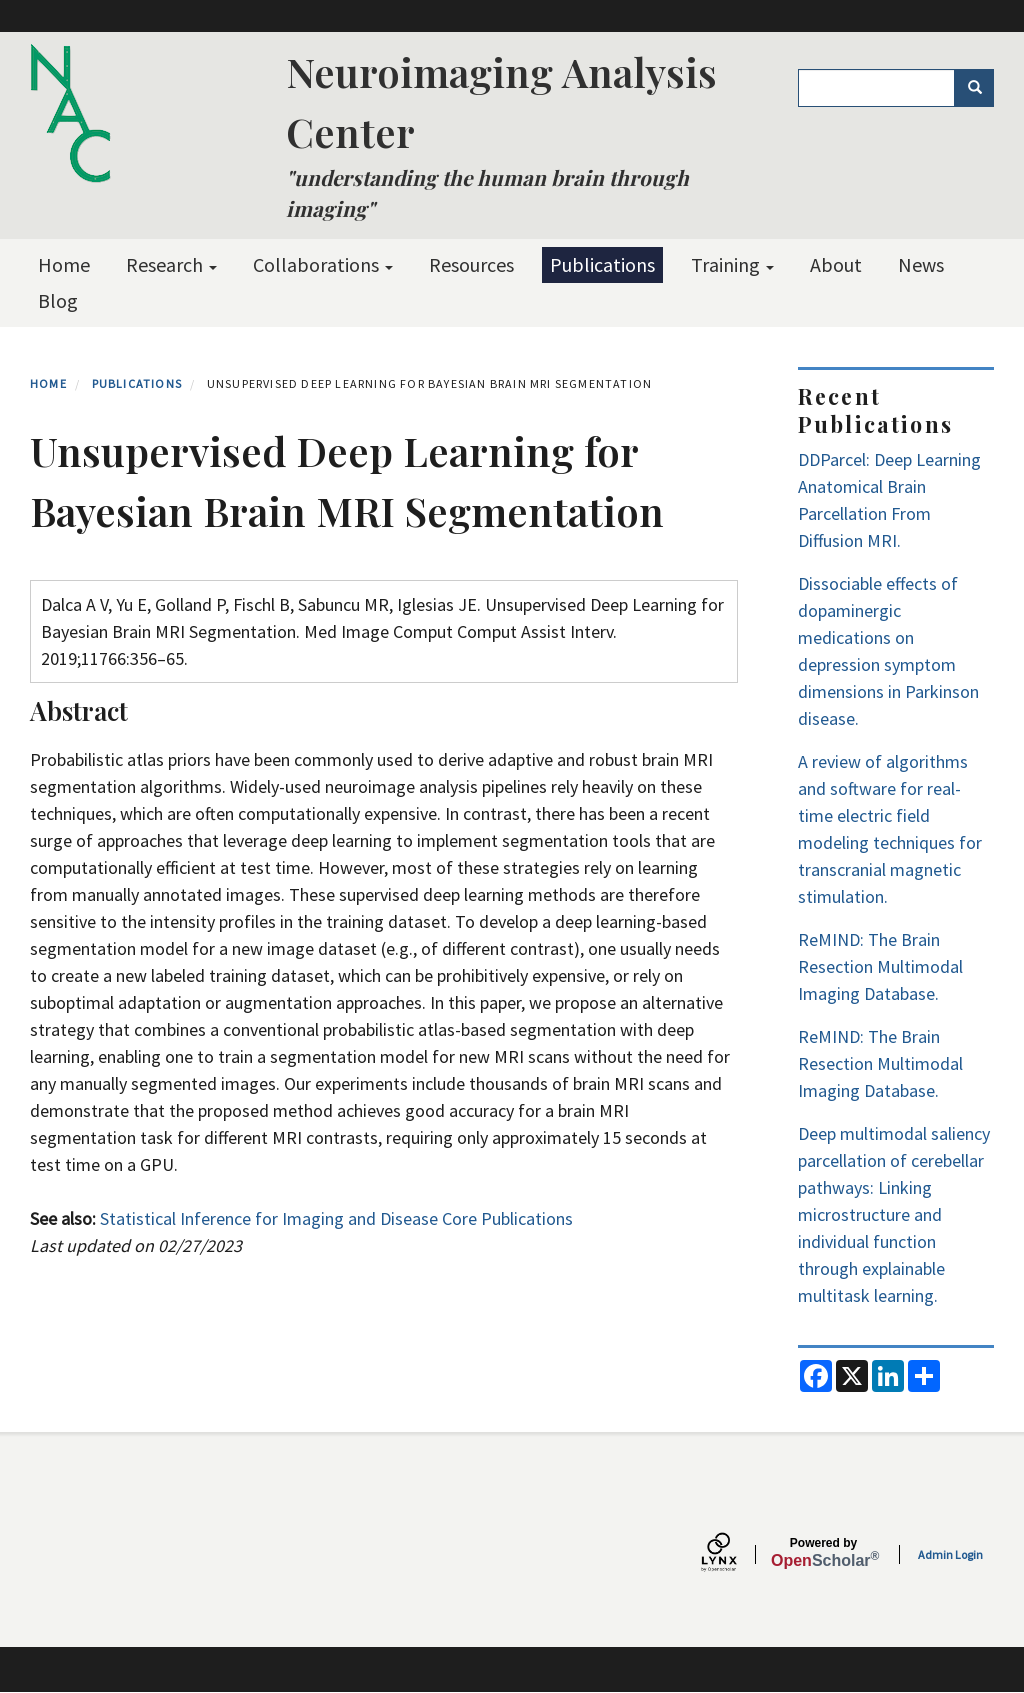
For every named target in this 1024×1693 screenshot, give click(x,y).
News (921, 264)
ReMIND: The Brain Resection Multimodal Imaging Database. (880, 966)
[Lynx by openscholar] (736, 1554)
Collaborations (323, 264)
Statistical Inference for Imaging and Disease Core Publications (336, 1218)
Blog (58, 300)
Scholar (823, 1553)
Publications (602, 264)
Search (981, 88)
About (836, 264)
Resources (471, 264)
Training (732, 264)
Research (171, 264)
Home (64, 264)
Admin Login (950, 1554)
